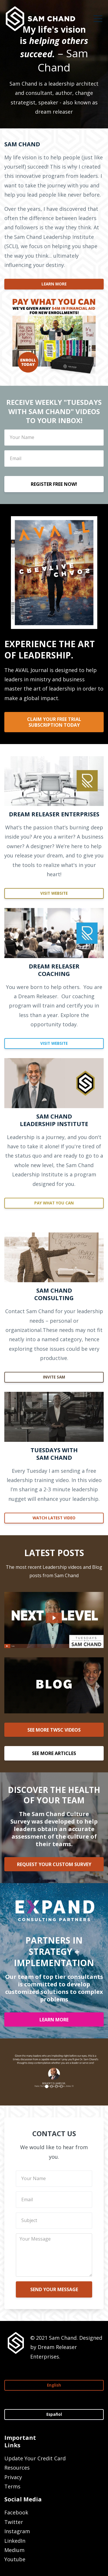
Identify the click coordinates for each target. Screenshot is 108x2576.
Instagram (17, 2531)
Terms (12, 2486)
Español (54, 2414)
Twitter (13, 2521)
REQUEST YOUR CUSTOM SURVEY (54, 1864)
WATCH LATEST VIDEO (54, 1517)
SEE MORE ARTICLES (54, 1753)
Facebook (16, 2512)
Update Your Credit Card (35, 2458)
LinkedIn (14, 2540)
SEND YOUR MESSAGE (54, 2289)
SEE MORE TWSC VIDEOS (54, 1730)
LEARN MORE (54, 284)
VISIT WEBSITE (54, 893)
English (54, 2385)
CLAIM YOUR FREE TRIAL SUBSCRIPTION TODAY (54, 722)
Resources (17, 2467)
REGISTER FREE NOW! (54, 484)
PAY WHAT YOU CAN (54, 1203)
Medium (14, 2550)
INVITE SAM (54, 1377)
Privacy (13, 2477)
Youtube (14, 2559)
